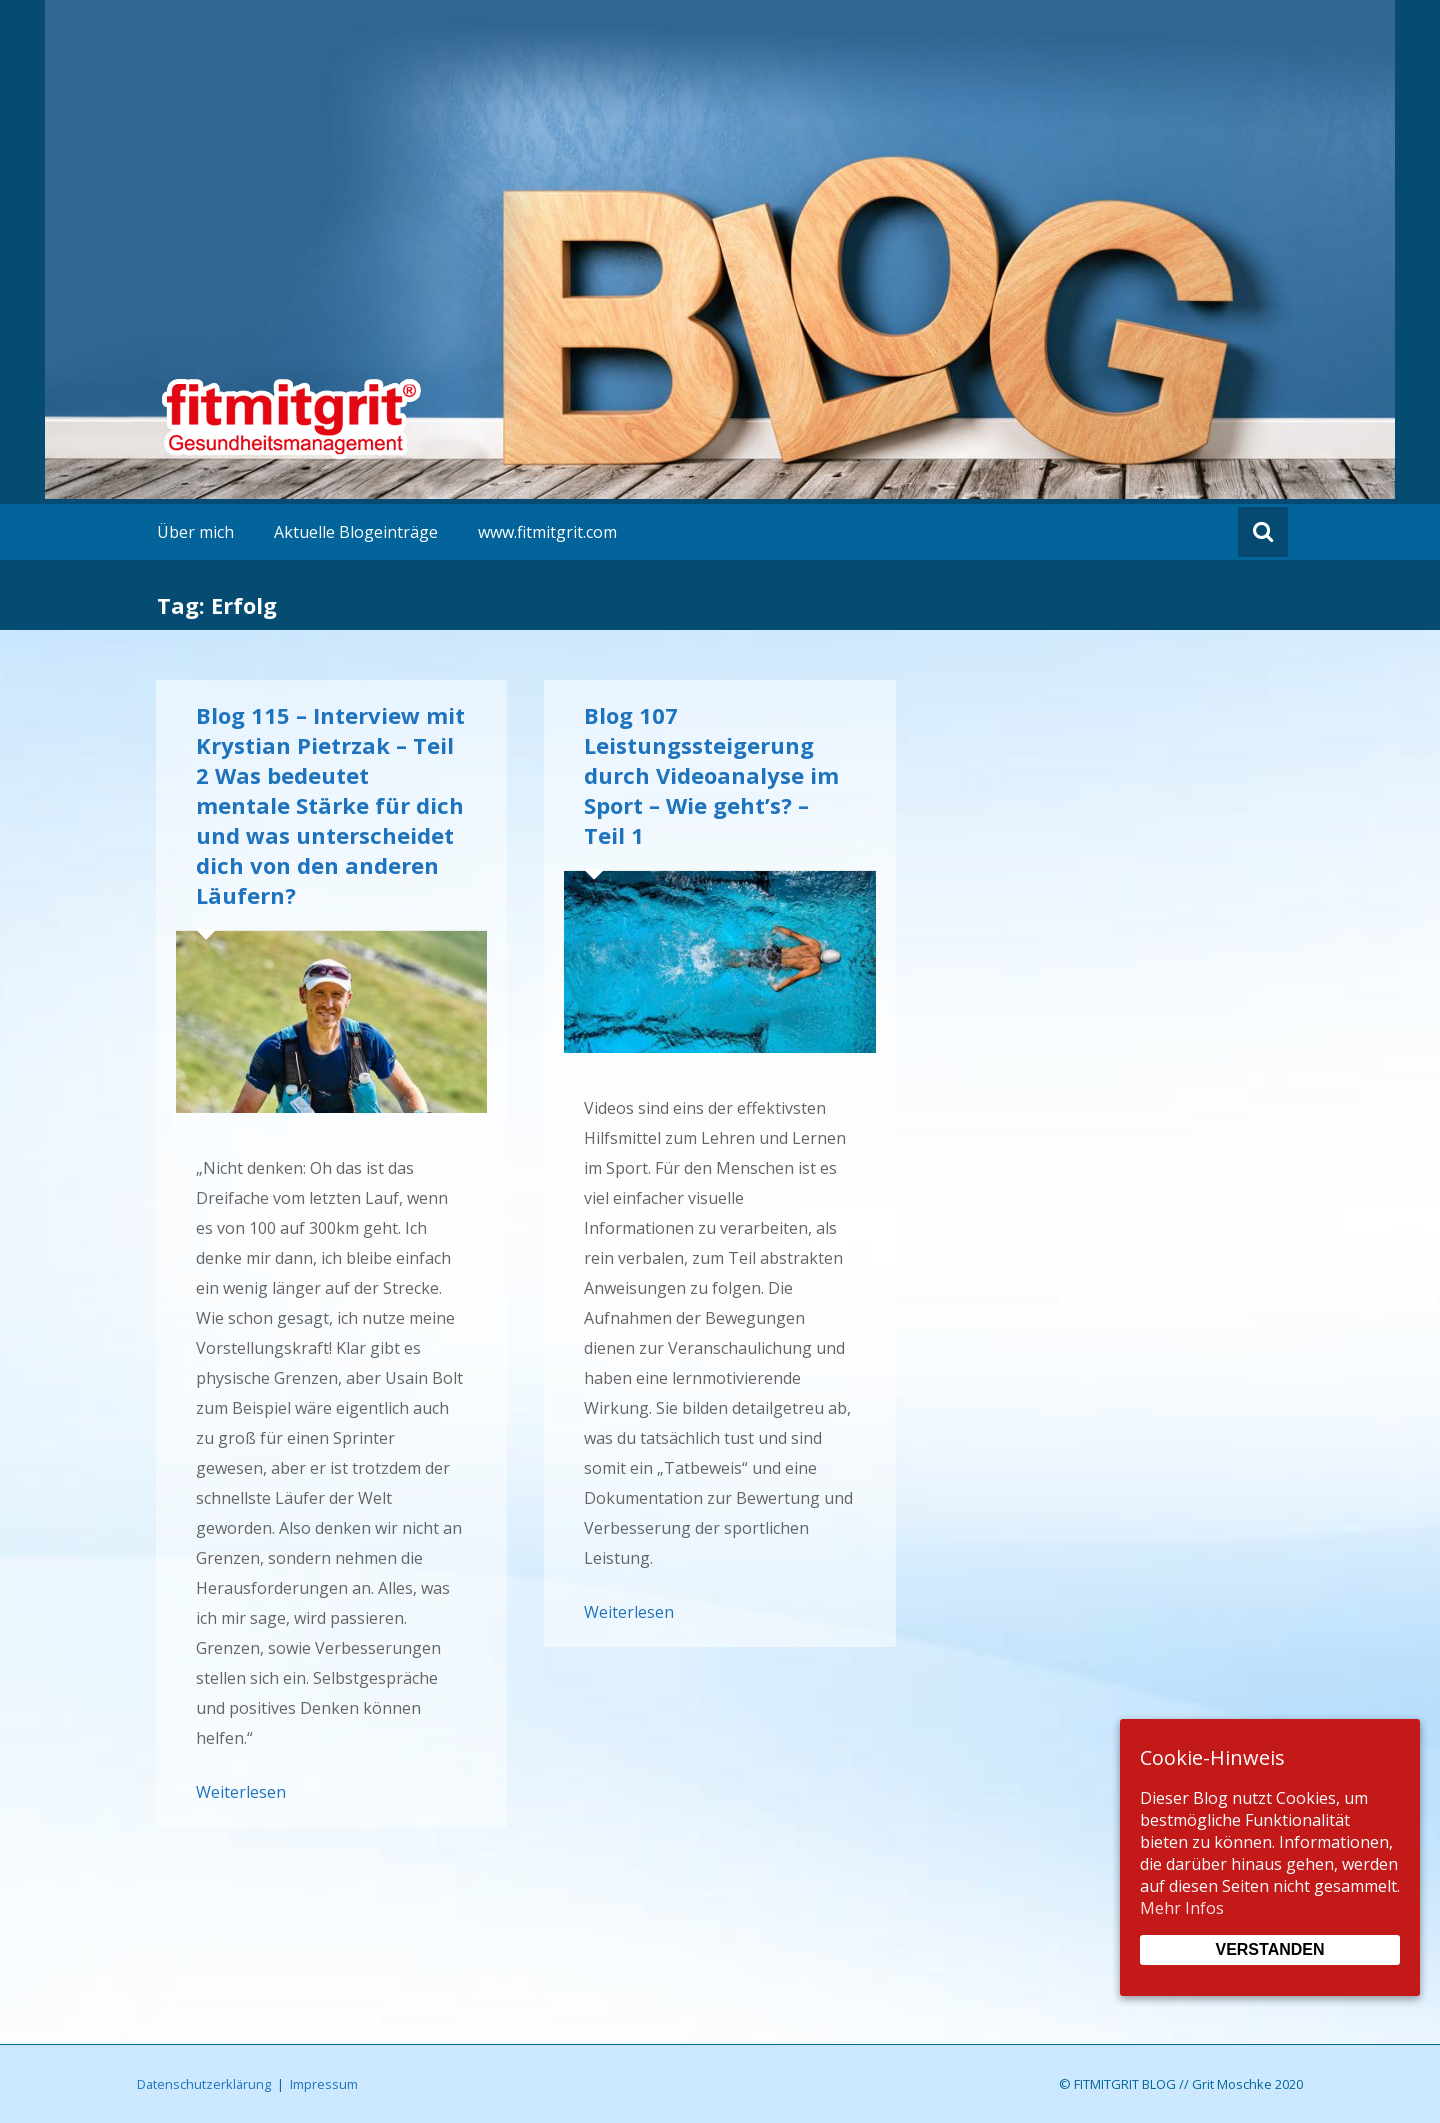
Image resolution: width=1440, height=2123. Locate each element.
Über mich (195, 532)
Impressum (324, 2084)
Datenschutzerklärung (204, 2084)
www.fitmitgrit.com (547, 532)
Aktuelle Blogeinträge (356, 532)
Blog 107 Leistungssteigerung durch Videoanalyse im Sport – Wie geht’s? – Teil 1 (711, 775)
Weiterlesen (241, 1792)
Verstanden (1269, 1949)
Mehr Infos (1182, 1908)
